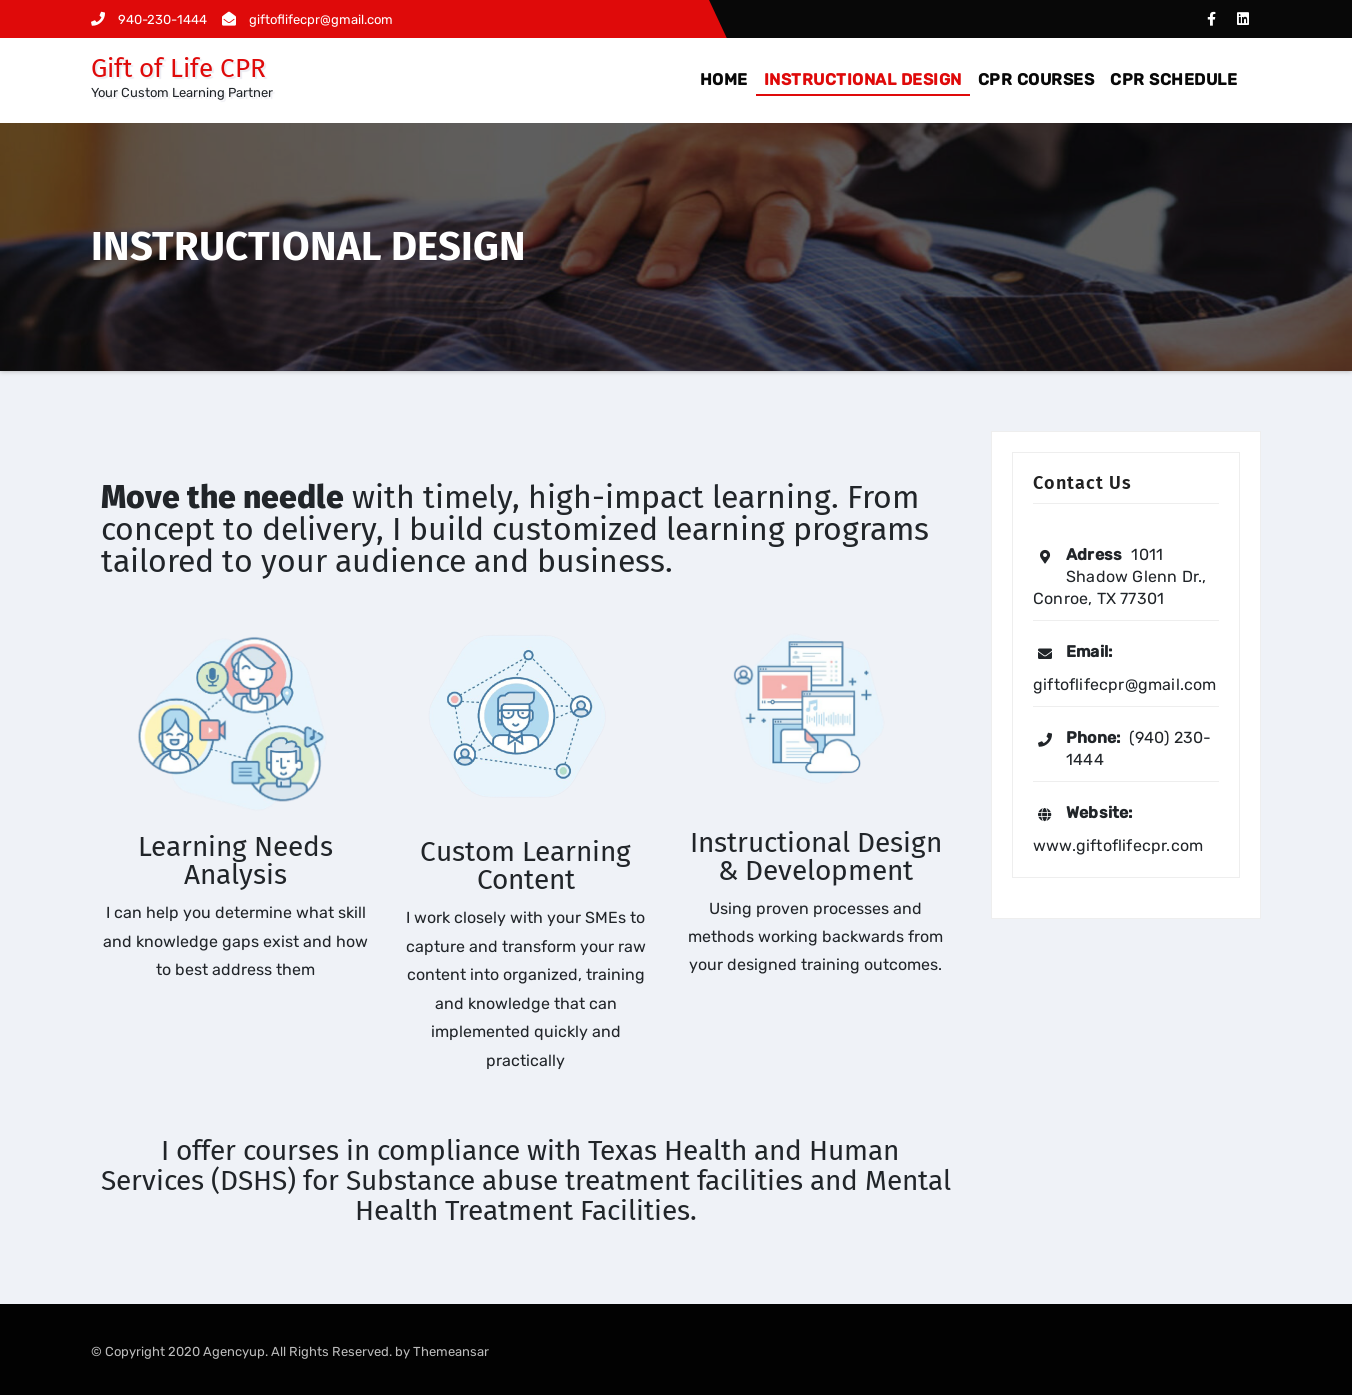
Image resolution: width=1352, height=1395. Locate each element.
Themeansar (451, 1351)
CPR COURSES (1036, 79)
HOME (724, 79)
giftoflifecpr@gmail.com (307, 19)
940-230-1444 (149, 19)
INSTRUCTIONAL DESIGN (863, 79)
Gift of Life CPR (178, 68)
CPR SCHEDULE (1173, 79)
